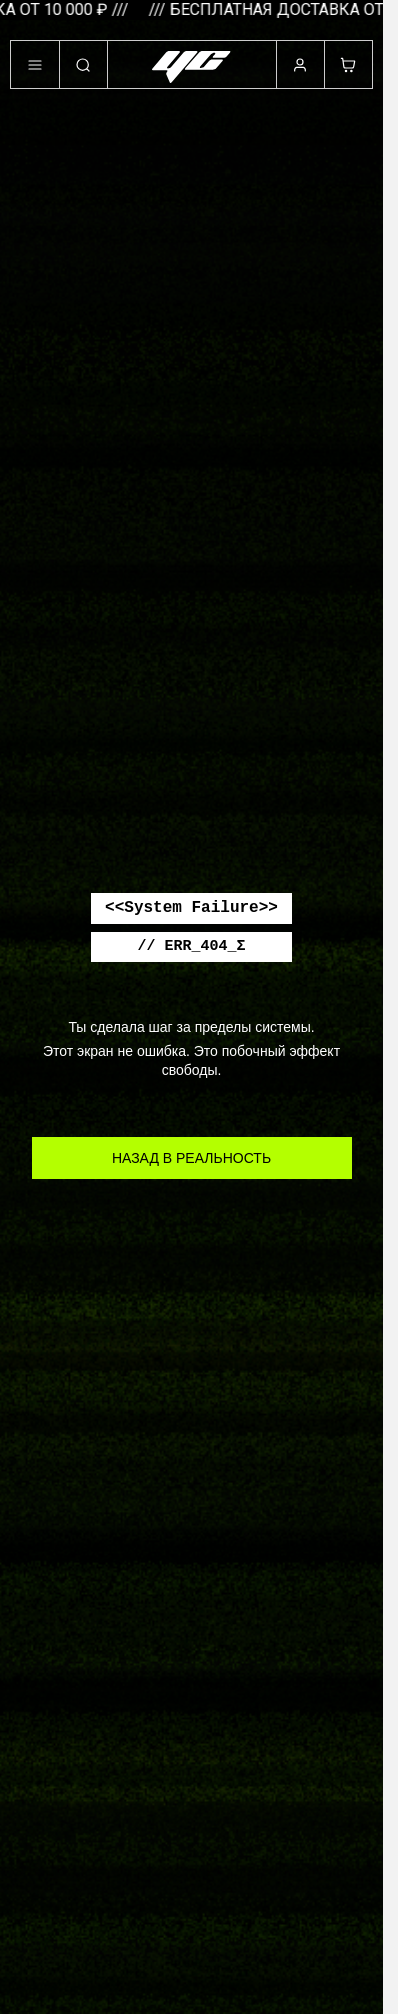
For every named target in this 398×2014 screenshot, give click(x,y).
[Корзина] (348, 65)
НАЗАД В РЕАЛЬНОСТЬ (191, 1158)
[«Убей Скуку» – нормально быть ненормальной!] (192, 67)
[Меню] (35, 65)
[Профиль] (300, 65)
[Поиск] (83, 65)
